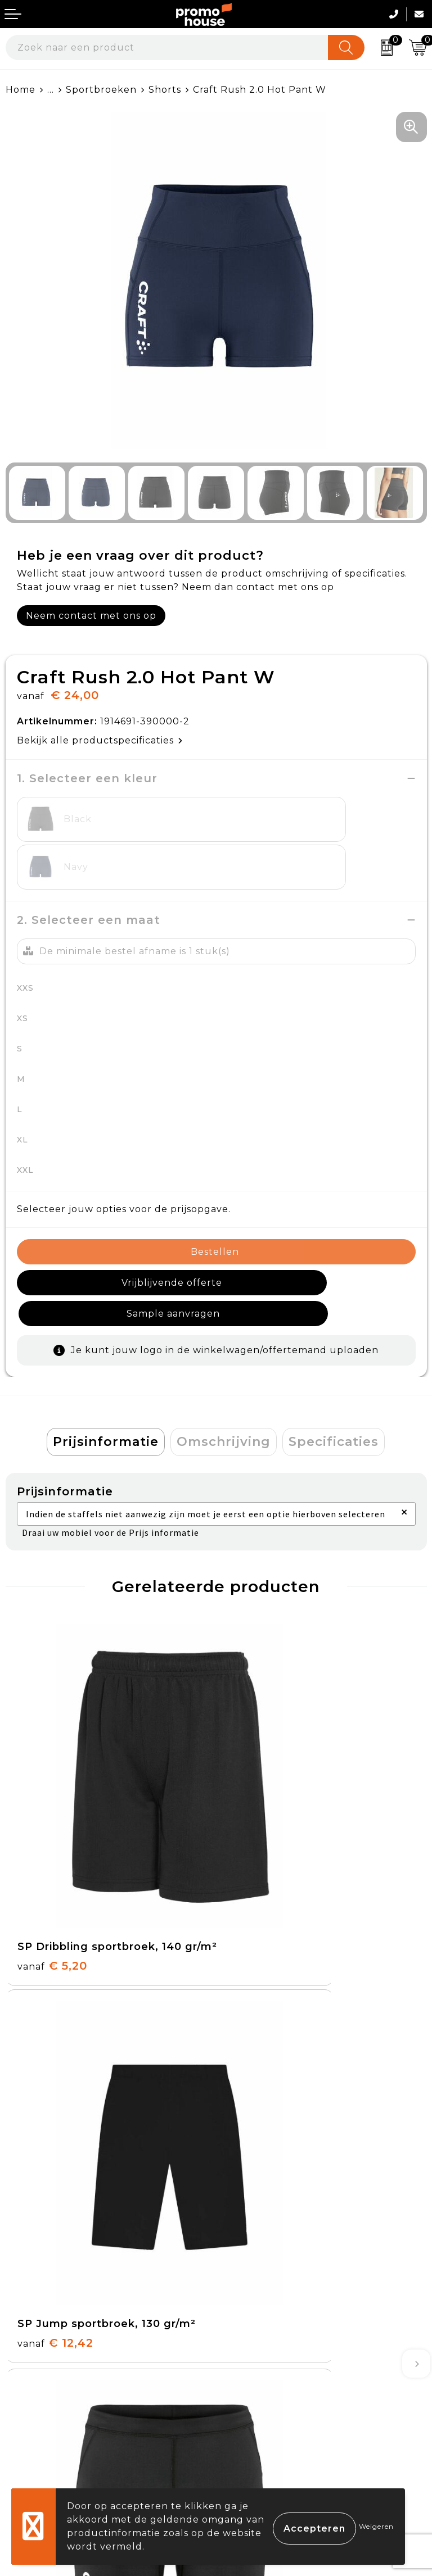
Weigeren (376, 2526)
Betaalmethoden (48, 2368)
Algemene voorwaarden (282, 2342)
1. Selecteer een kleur (87, 778)
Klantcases (248, 2228)
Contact (26, 2342)
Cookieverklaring (264, 2368)
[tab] (106, 1363)
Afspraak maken (262, 2202)
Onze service (38, 2420)
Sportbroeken (101, 89)
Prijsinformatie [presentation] (106, 1363)
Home (20, 89)
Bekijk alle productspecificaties (100, 740)
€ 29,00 (267, 2047)
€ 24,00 (57, 2047)
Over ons (244, 2149)
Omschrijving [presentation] (224, 1363)
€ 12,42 (266, 1770)
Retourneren (39, 2394)
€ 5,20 (52, 1785)
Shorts (164, 89)
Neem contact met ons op (91, 615)
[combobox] (167, 47)
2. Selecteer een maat (88, 872)
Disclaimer (247, 2420)
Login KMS (32, 2446)
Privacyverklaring (266, 2394)
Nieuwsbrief (252, 2175)
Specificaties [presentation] (334, 1363)
